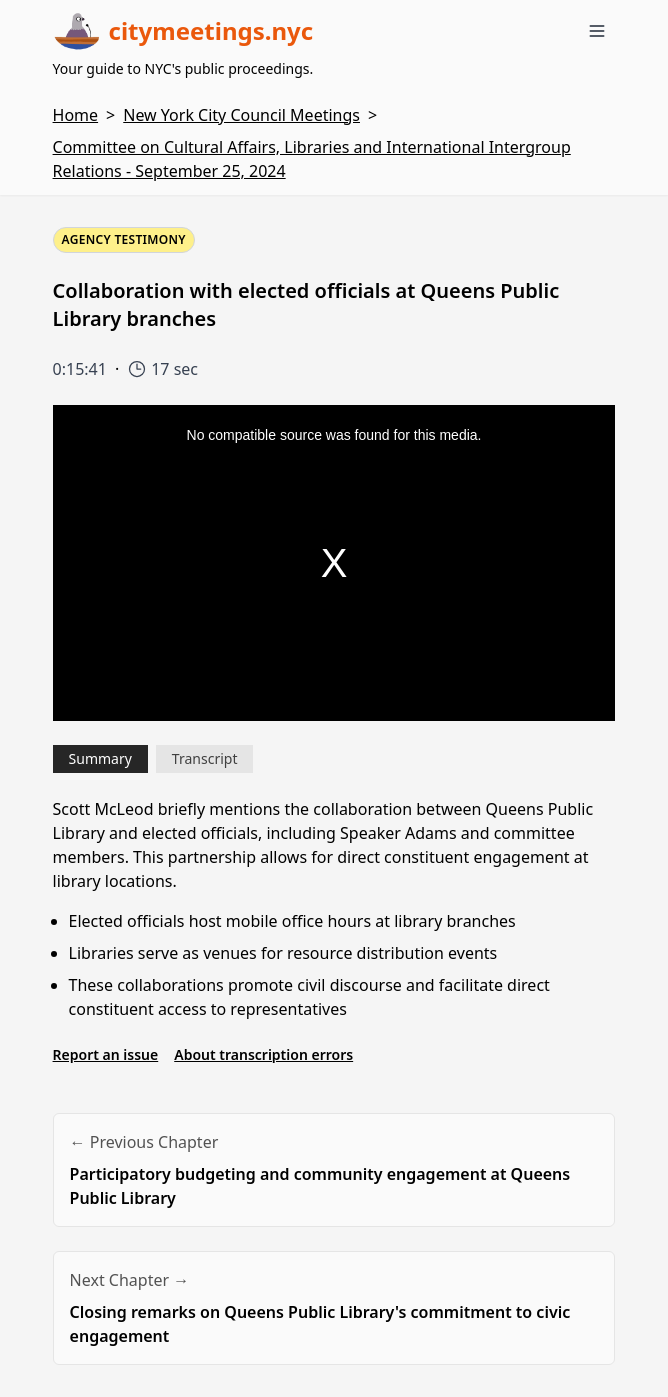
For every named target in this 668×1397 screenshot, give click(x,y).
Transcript (205, 758)
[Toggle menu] (597, 31)
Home (76, 115)
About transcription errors (263, 1054)
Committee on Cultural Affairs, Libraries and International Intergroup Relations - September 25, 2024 (312, 159)
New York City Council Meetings (241, 115)
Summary (100, 758)
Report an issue (106, 1054)
